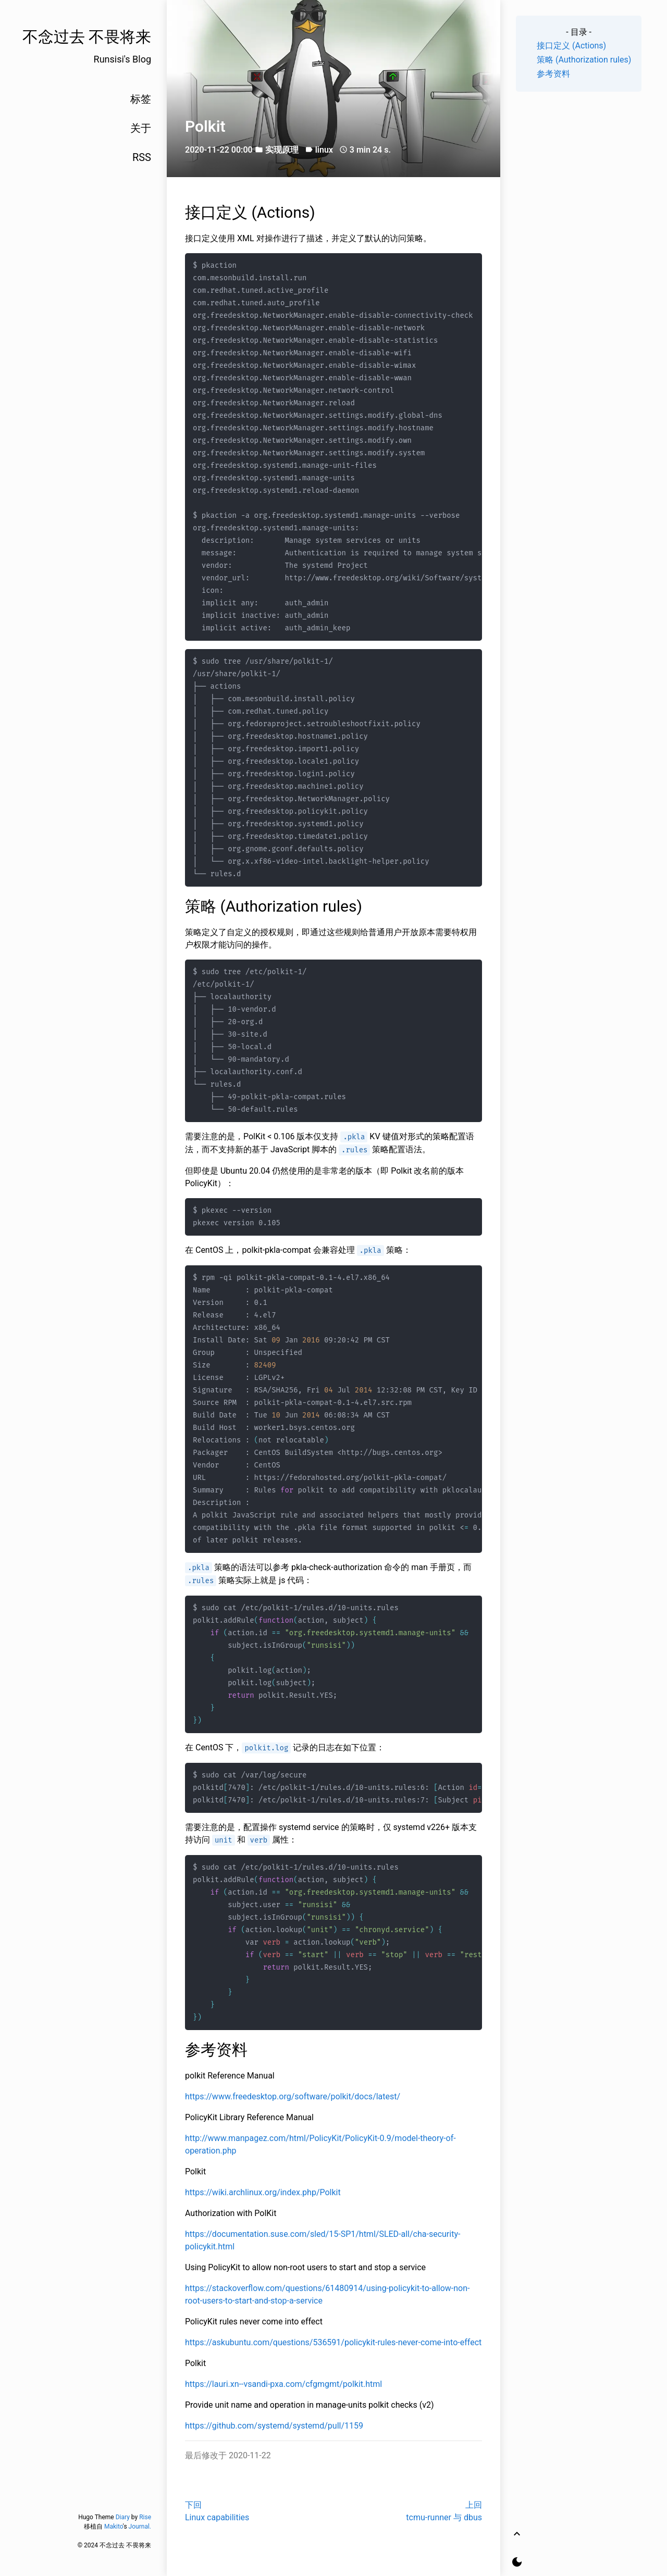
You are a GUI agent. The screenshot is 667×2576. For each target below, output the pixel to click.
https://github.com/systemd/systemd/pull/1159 (274, 2426)
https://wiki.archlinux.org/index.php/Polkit (263, 2192)
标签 (140, 99)
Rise (145, 2517)
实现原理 (282, 150)
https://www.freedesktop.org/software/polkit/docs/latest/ (292, 2096)
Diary (123, 2517)
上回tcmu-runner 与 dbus (444, 2511)
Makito (113, 2526)
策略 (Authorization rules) (584, 60)
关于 (140, 128)
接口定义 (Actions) (571, 46)
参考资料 (553, 74)
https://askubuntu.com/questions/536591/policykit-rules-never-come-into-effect (333, 2342)
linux (324, 150)
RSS (141, 157)
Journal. (140, 2526)
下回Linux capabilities (217, 2511)
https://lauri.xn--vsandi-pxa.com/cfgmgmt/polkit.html (283, 2384)
